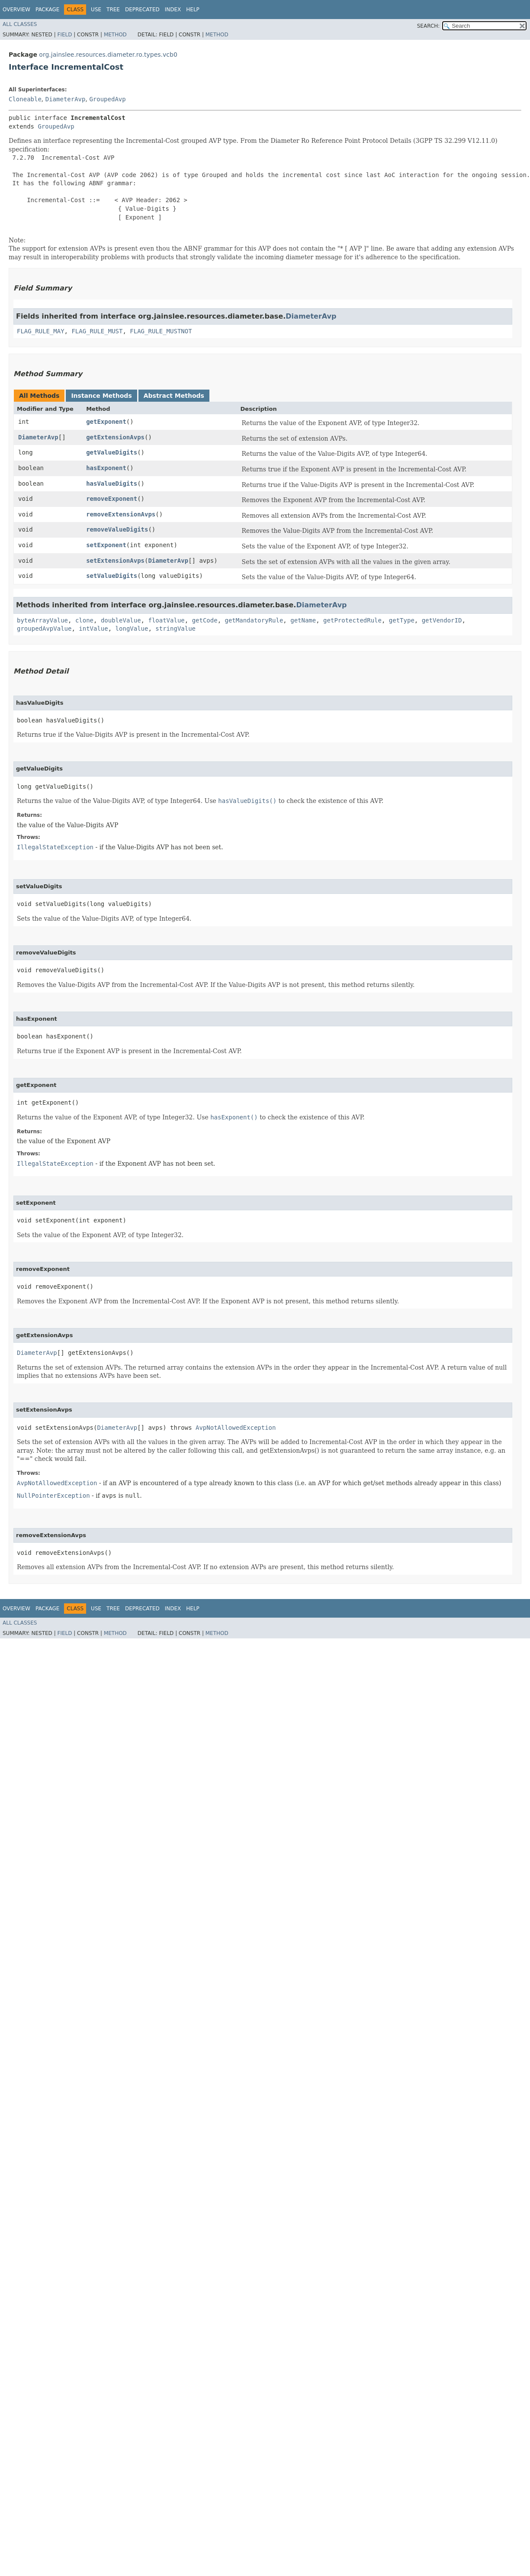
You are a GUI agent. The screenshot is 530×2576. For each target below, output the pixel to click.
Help (192, 9)
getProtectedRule (352, 620)
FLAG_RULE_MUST (96, 331)
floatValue (166, 620)
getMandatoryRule (254, 620)
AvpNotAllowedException (236, 1427)
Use (96, 9)
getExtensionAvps (115, 437)
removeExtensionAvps (120, 514)
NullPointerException (53, 1495)
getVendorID (442, 620)
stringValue (175, 628)
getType (401, 620)
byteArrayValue (42, 620)
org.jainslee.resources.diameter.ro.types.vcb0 (108, 54)
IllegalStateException (55, 847)
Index (173, 9)
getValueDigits (111, 452)
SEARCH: (428, 26)
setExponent (106, 545)
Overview (16, 9)
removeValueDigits (117, 529)
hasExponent (106, 467)
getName (303, 620)
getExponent (106, 421)
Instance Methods (101, 395)
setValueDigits (111, 575)
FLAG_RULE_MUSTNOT (161, 331)
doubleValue (121, 620)
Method (115, 35)
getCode (205, 620)
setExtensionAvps (115, 560)
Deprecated (142, 9)
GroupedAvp (107, 99)
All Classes (20, 24)
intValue (93, 628)
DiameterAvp (65, 99)
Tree (113, 9)
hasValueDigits (111, 483)
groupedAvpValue (44, 628)
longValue (132, 628)
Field (64, 35)
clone (84, 620)
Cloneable (25, 99)
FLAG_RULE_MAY (40, 331)
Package (47, 9)
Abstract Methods (174, 395)
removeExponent (111, 498)
